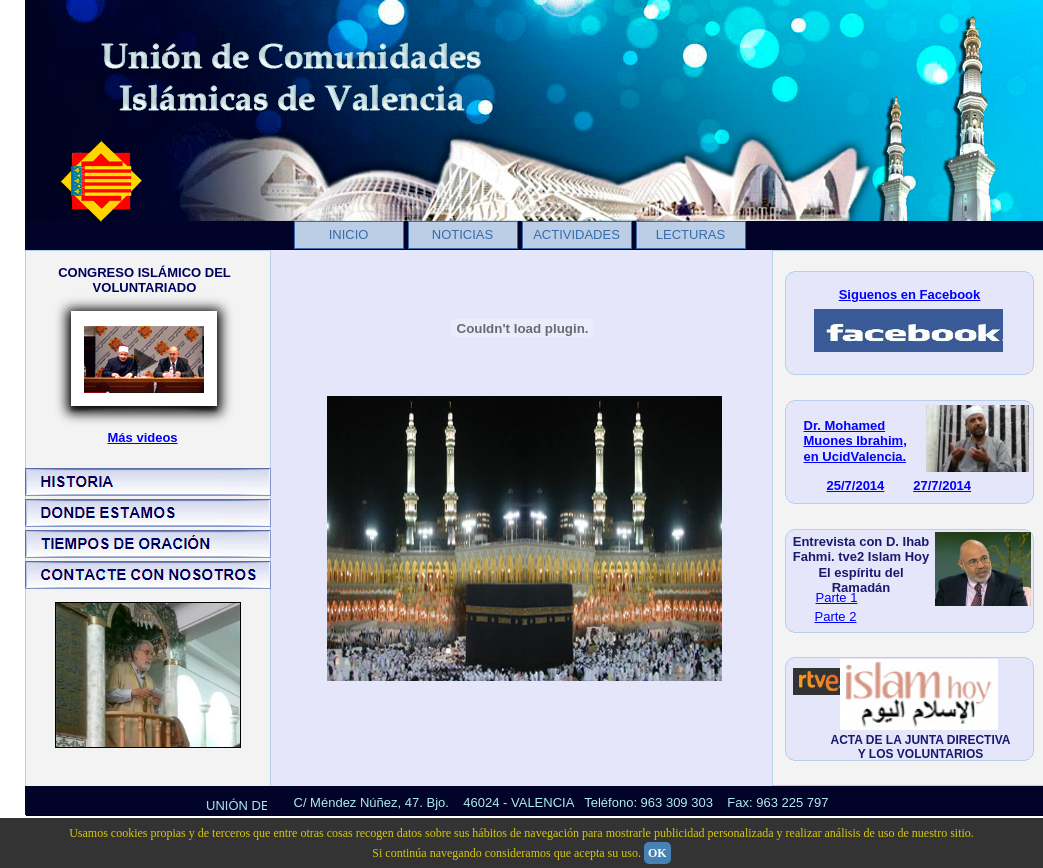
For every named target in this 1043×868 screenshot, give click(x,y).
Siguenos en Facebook (910, 294)
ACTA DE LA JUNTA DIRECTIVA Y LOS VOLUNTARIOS (921, 747)
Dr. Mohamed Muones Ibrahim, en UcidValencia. (855, 441)
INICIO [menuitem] (349, 234)
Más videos (143, 437)
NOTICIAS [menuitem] (462, 234)
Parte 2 (836, 616)
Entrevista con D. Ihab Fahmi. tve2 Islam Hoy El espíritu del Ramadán (861, 564)
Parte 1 (837, 597)
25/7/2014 (856, 485)
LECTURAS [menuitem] (690, 234)
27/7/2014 (942, 485)
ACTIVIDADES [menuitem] (576, 234)
